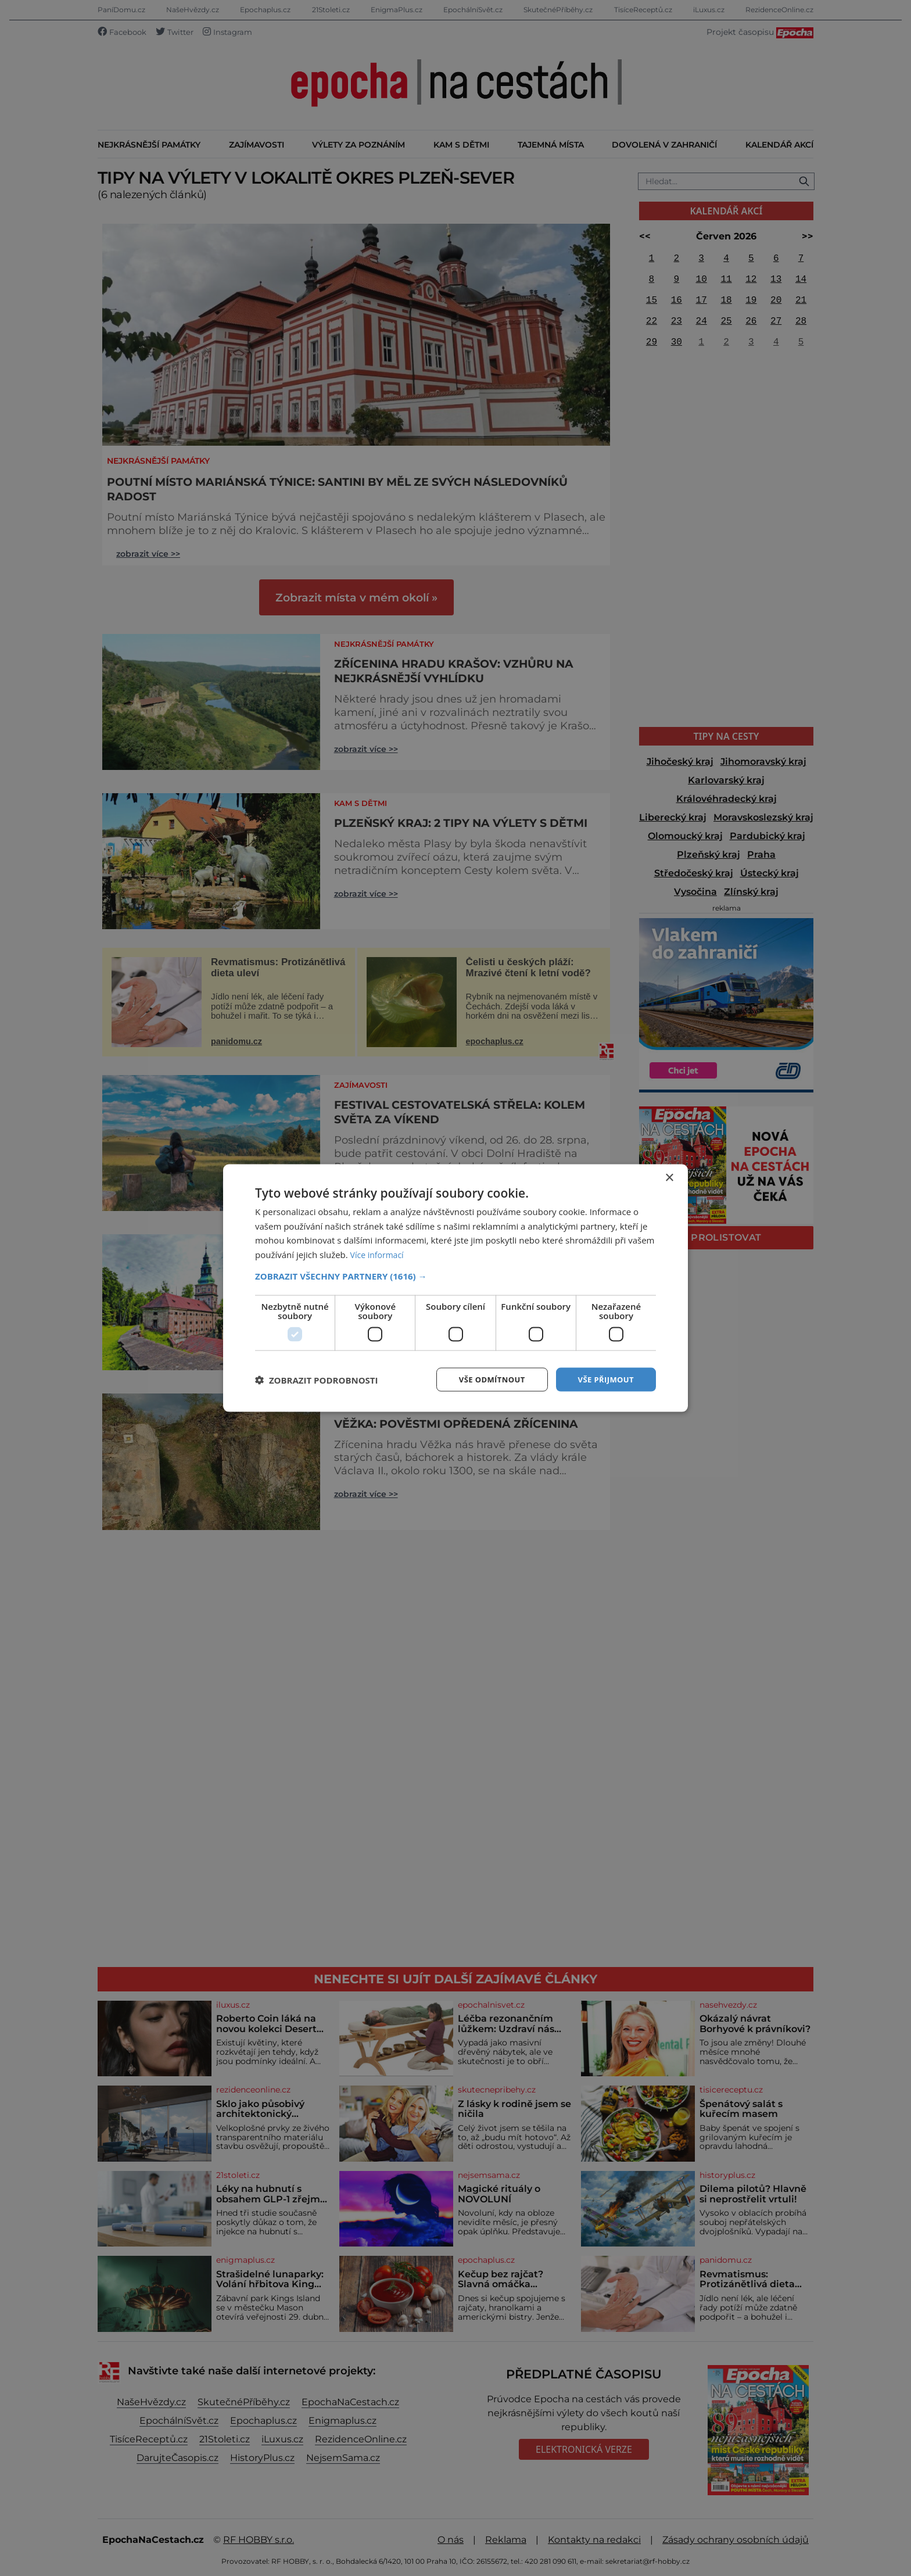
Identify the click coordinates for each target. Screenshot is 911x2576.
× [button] (669, 1176)
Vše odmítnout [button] (485, 1379)
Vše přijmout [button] (604, 1379)
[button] (455, 1275)
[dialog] (455, 1288)
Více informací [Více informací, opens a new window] (379, 1253)
